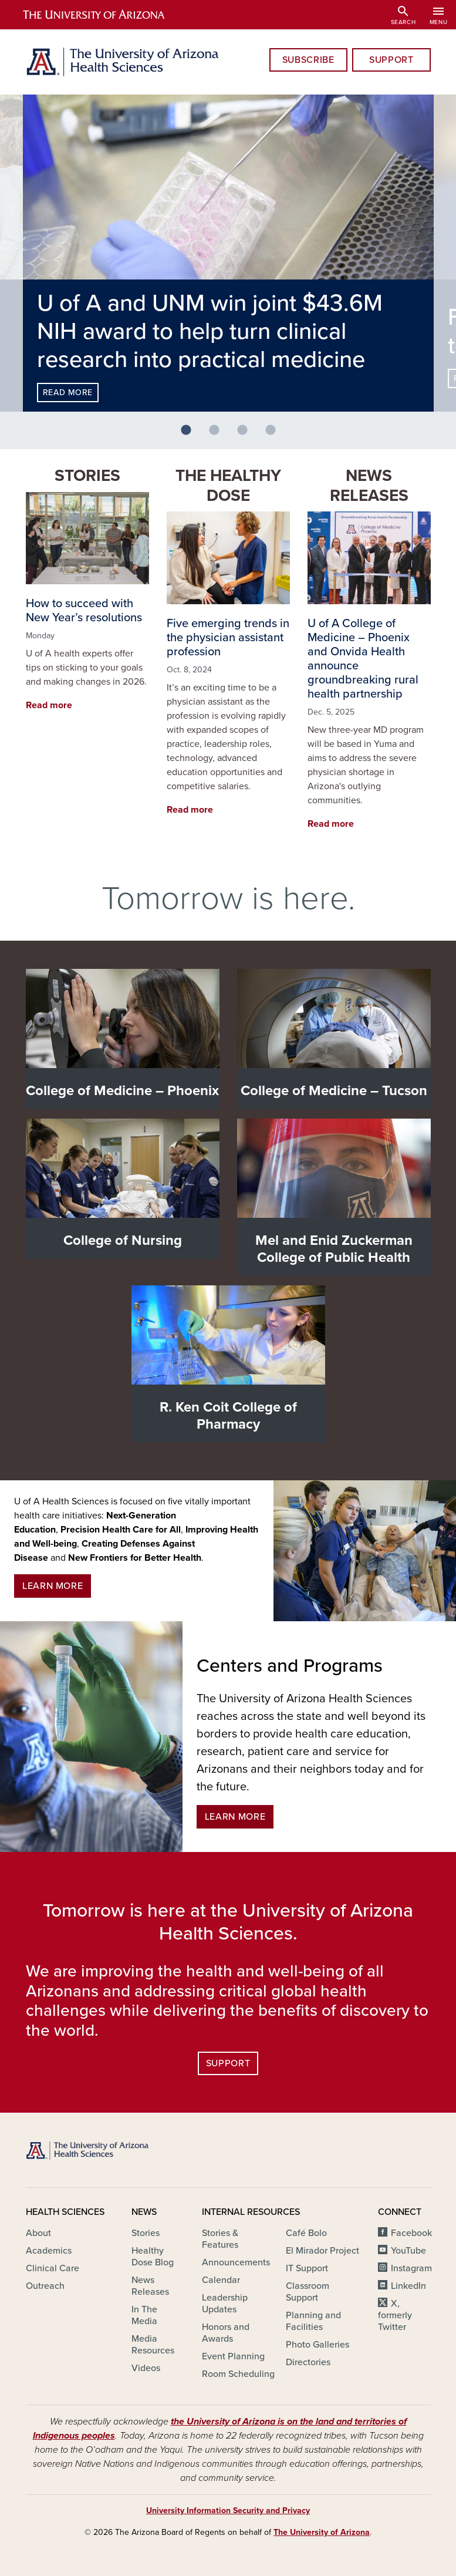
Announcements (236, 2262)
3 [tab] (247, 435)
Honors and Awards (225, 2333)
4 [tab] (275, 435)
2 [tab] (219, 435)
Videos (145, 2368)
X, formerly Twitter (395, 2315)
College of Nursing (122, 1240)
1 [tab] (191, 435)
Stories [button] (87, 476)
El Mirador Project (322, 2251)
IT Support (307, 2268)
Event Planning (233, 2356)
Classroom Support (307, 2292)
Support (391, 60)
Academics (49, 2251)
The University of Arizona (321, 2532)
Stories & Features (220, 2239)
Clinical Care (52, 2268)
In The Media (144, 2315)
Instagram (411, 2268)
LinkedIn (408, 2286)
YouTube (408, 2251)
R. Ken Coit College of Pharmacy (228, 1416)
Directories (308, 2362)
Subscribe (308, 60)
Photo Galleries (317, 2345)
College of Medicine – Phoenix (122, 1090)
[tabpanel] (228, 253)
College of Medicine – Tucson (334, 1090)
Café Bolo (306, 2233)
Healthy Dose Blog (152, 2256)
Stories (145, 2233)
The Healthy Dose (228, 486)
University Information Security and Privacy (228, 2511)
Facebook (411, 2233)
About (38, 2233)
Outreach (45, 2286)
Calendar (221, 2280)
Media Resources (152, 2344)
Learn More (52, 1586)
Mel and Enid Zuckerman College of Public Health (334, 1249)
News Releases (369, 486)
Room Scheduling (238, 2374)
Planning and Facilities (313, 2321)
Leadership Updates (225, 2303)
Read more (68, 393)
